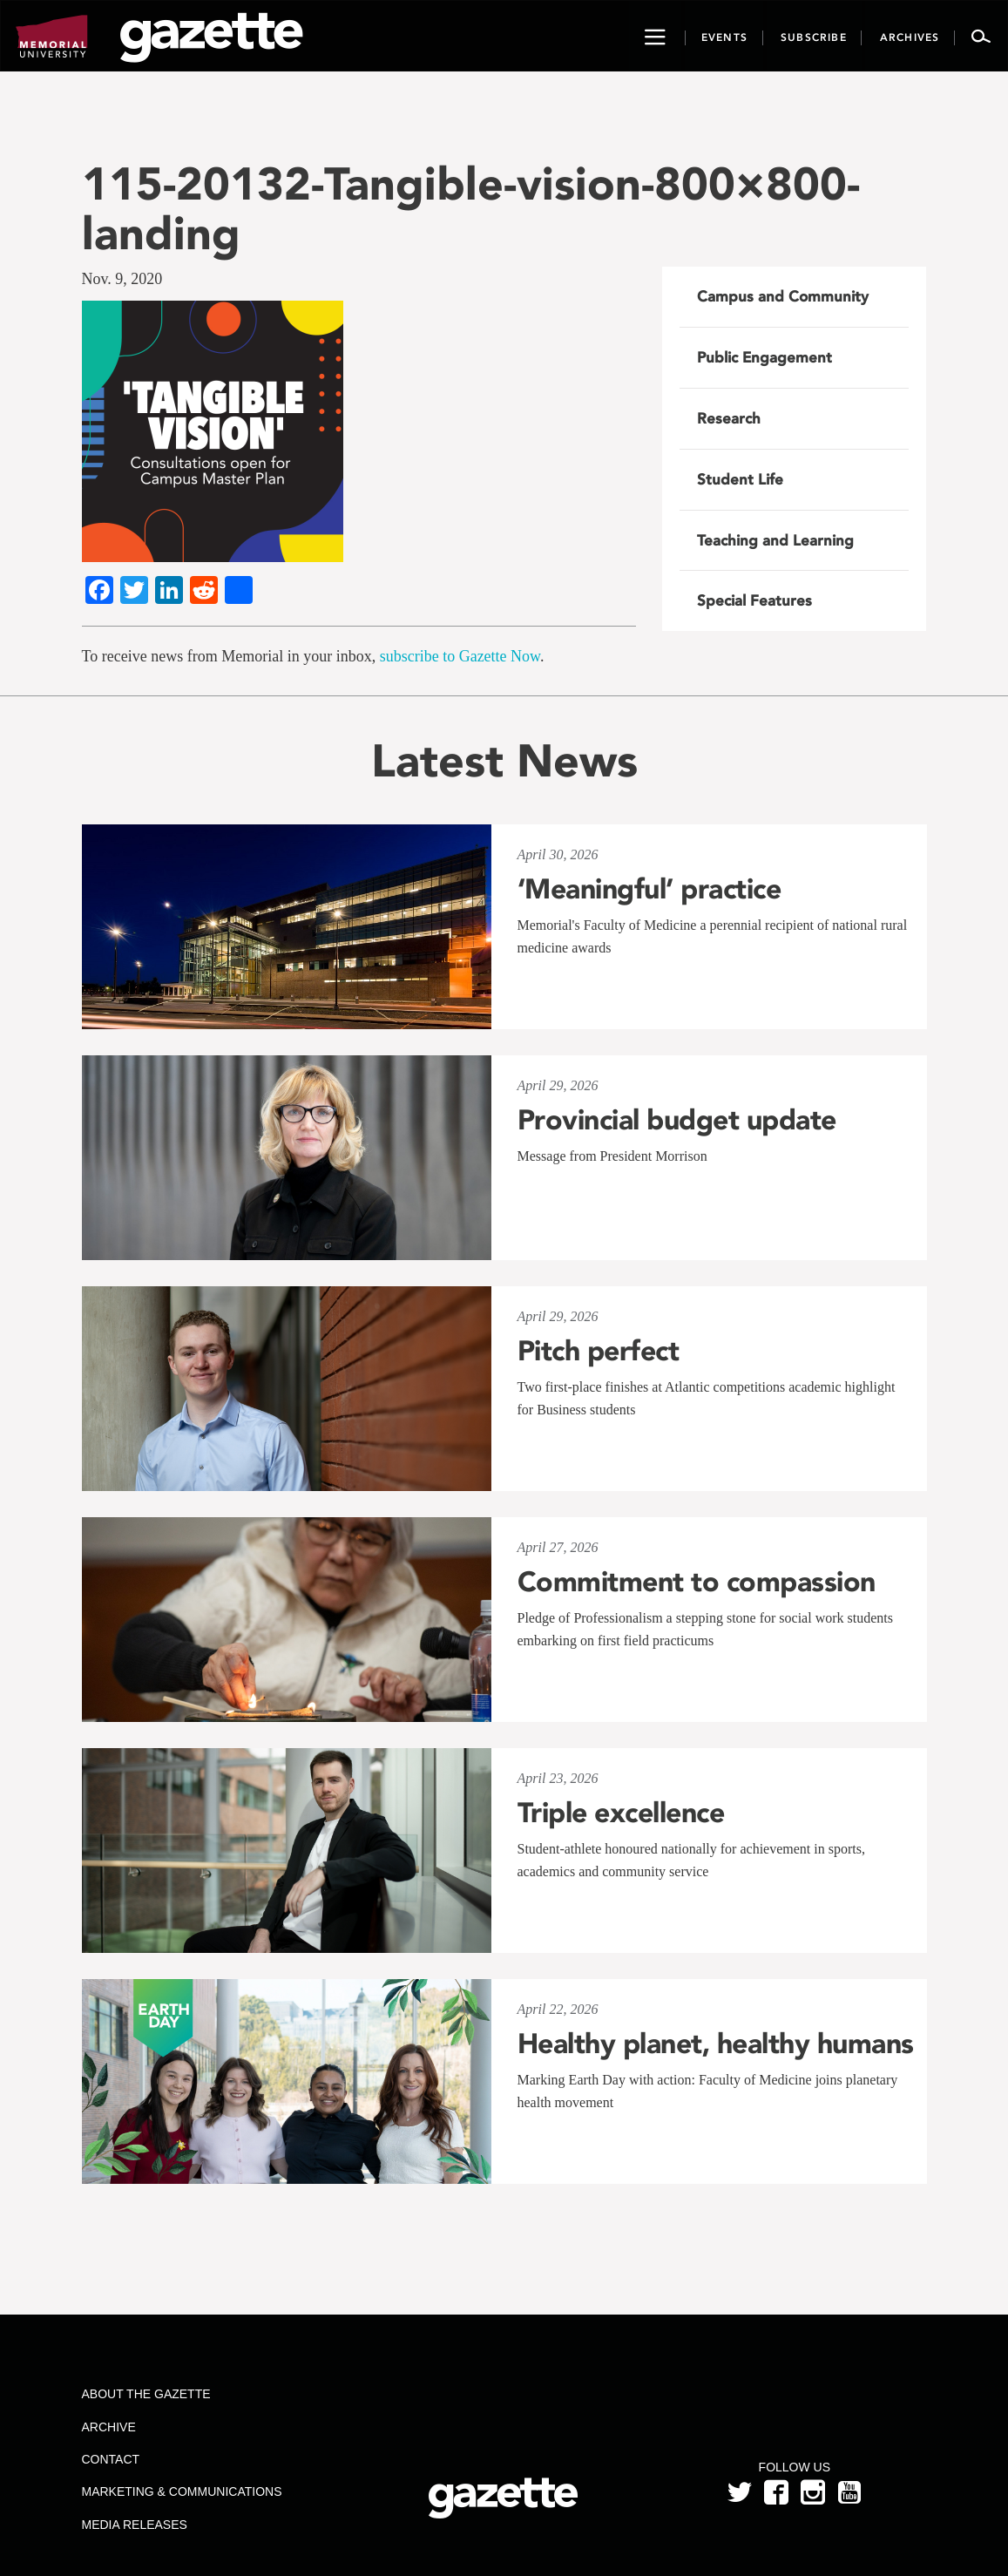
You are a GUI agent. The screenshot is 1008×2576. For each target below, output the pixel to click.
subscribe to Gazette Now (460, 656)
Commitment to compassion (697, 1581)
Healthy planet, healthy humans (716, 2043)
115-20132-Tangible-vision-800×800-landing (471, 208)
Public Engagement (764, 357)
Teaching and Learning (775, 540)
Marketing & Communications (182, 2491)
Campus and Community (783, 296)
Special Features (754, 600)
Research (729, 418)
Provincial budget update (677, 1120)
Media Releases (134, 2525)
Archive (109, 2427)
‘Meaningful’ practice (649, 889)
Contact (111, 2459)
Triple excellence (621, 1812)
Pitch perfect (599, 1351)
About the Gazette (146, 2394)
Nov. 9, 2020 (122, 279)
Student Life (740, 479)
